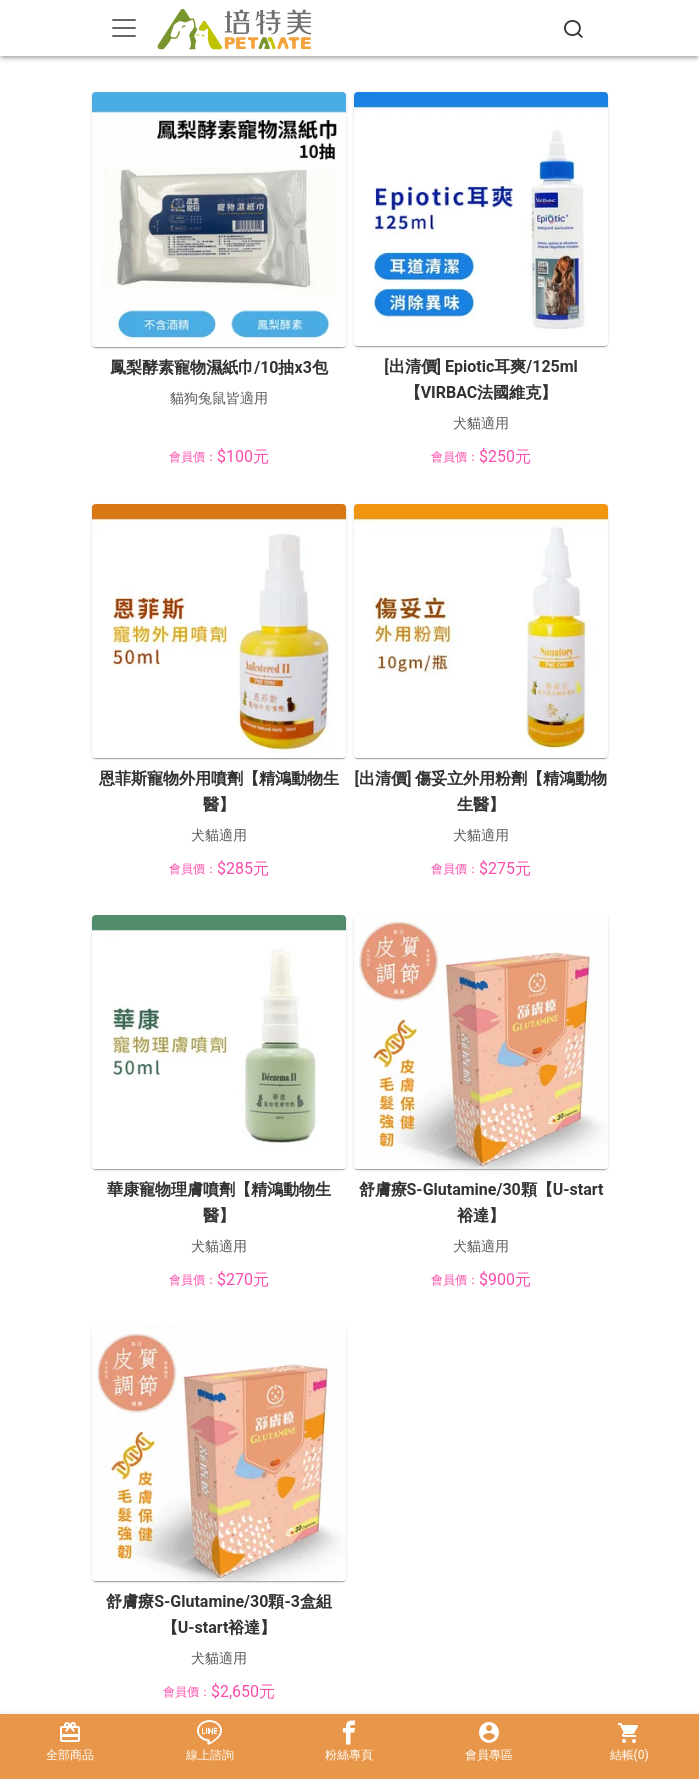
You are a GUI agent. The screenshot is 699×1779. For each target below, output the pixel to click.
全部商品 (70, 1741)
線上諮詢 (210, 1741)
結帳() (629, 1741)
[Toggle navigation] (124, 28)
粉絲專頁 (350, 1741)
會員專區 (489, 1741)
